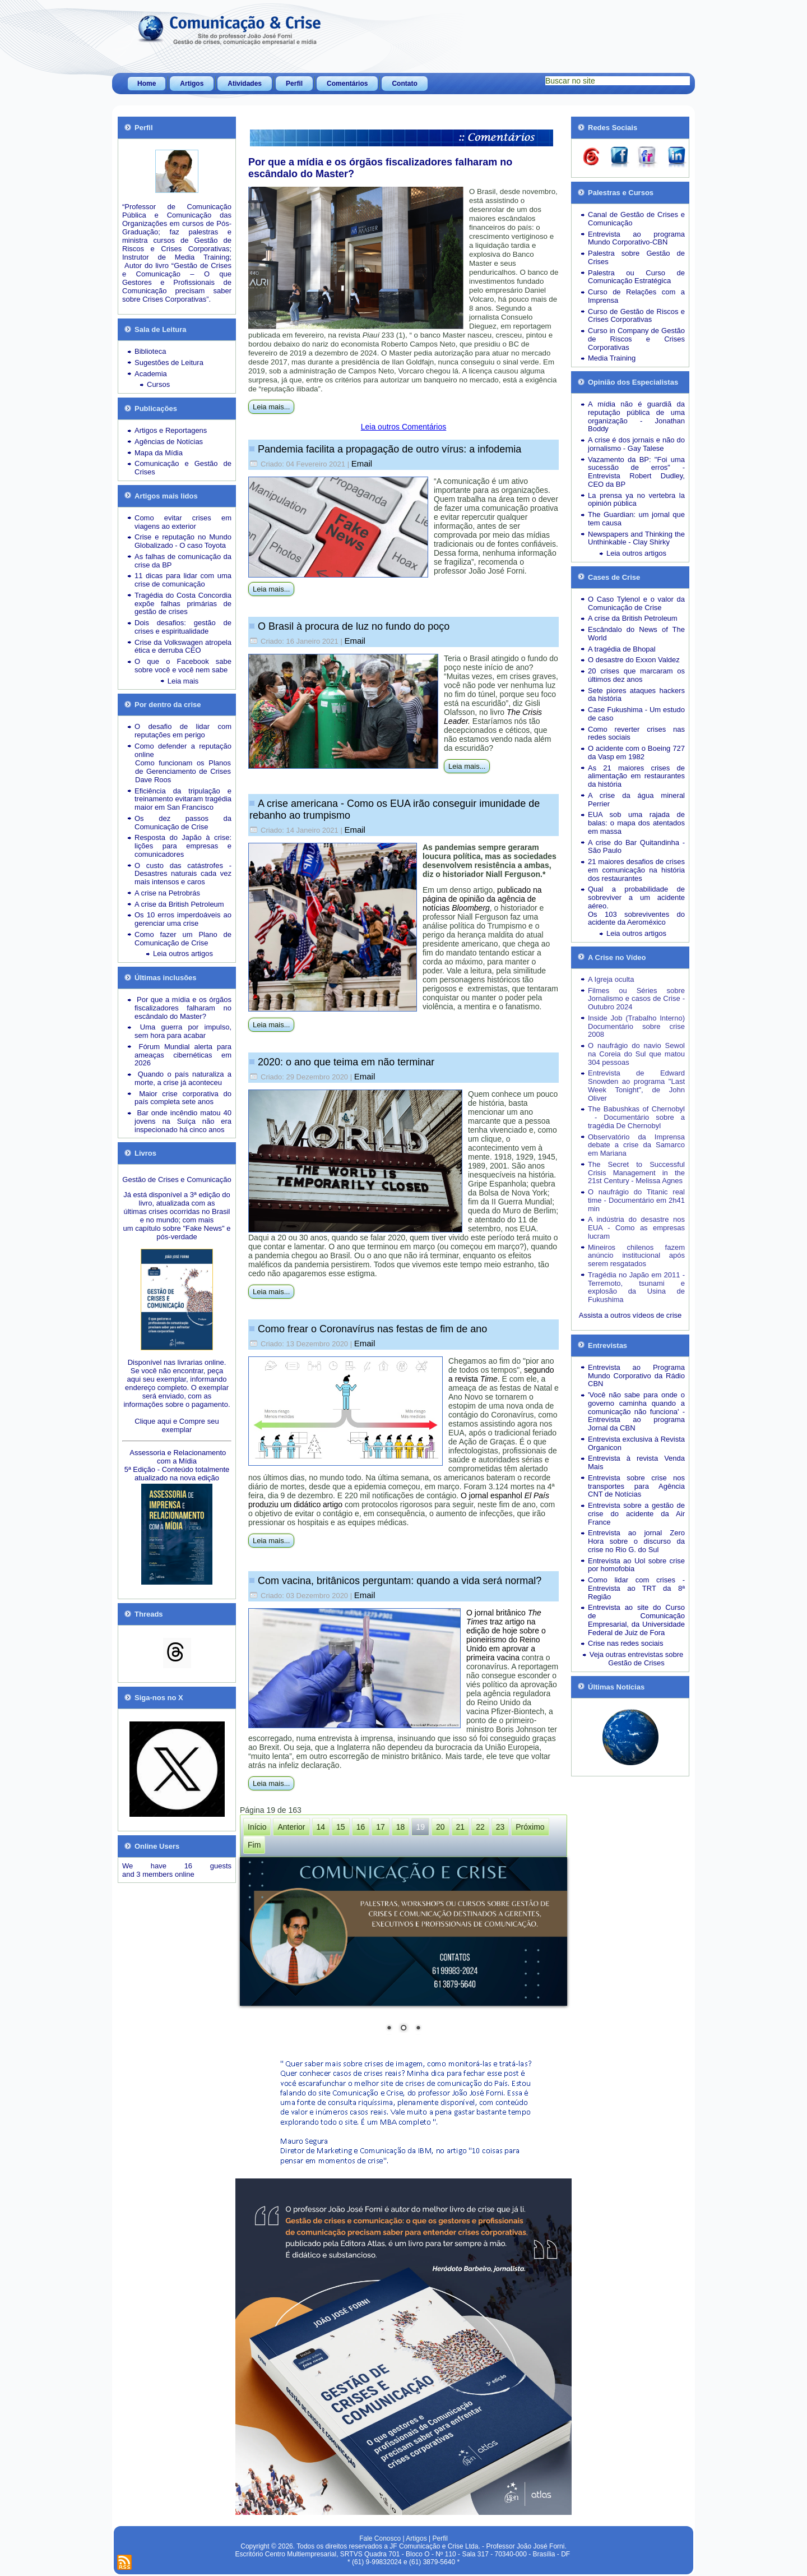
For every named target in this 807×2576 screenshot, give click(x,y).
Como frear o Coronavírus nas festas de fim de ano (372, 1329)
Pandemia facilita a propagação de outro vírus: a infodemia (389, 449)
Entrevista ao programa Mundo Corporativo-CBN (636, 238)
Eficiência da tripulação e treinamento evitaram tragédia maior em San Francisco (182, 799)
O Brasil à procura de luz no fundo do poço (353, 626)
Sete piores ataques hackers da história (636, 694)
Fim (254, 1844)
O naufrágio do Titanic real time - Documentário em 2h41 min (636, 1200)
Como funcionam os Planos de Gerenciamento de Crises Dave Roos (183, 771)
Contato (404, 83)
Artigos (191, 83)
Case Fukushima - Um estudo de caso (636, 713)
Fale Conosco (380, 2538)
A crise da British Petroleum (179, 904)
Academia (150, 374)
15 (340, 1826)
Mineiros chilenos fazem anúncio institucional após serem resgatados (636, 1255)
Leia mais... (271, 407)
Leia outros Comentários (404, 426)
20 (440, 1826)
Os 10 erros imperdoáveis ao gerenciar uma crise (182, 919)
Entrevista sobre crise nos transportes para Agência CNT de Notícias (636, 1486)
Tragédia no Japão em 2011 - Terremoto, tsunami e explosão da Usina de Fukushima (636, 1287)
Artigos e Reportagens (170, 430)
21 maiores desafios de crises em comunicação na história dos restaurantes (636, 870)
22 (480, 1826)
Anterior (291, 1826)
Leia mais (183, 681)
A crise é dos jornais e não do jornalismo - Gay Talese (636, 444)
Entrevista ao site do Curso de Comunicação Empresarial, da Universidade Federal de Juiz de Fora (636, 1619)
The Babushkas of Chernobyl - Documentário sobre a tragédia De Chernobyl (636, 1117)
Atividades (245, 83)
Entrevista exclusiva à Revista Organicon (636, 1443)
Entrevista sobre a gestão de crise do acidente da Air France (636, 1513)
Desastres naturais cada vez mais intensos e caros (182, 877)
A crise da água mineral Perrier (636, 799)
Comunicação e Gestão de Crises (182, 467)
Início (257, 1826)
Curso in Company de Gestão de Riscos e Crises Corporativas (636, 339)
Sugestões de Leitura (168, 362)
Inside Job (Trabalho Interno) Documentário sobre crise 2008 (636, 1026)
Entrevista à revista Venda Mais (636, 1462)
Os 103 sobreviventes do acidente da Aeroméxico (636, 918)
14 (321, 1826)
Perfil (294, 83)
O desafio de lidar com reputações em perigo (182, 730)
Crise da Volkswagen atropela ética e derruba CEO (182, 646)
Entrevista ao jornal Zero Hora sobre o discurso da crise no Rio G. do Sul (636, 1541)
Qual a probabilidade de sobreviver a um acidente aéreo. (636, 897)
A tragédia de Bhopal (622, 649)
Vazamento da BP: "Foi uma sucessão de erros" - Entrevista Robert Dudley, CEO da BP (636, 471)
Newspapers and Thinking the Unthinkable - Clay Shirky (636, 538)
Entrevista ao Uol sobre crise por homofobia (636, 1565)
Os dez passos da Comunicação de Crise (182, 822)
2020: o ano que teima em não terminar (346, 1062)
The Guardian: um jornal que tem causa (636, 518)
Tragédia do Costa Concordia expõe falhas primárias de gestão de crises (182, 603)
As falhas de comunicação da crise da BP (182, 560)
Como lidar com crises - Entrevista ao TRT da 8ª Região (636, 1588)
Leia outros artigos (183, 953)
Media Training (612, 358)
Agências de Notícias (168, 441)
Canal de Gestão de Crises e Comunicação (636, 218)
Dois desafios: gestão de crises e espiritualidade (182, 626)
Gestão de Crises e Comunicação (176, 1179)
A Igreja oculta (611, 979)
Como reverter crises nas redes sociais (636, 733)
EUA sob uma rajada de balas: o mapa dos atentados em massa (636, 822)
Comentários (347, 83)
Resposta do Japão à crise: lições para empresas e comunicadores (182, 845)
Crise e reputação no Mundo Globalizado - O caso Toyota (182, 541)
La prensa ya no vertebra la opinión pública (636, 499)
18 (400, 1826)
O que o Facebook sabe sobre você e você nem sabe (182, 665)
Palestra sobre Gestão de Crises (636, 257)
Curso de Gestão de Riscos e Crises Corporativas (636, 315)
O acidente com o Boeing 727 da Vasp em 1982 (636, 752)
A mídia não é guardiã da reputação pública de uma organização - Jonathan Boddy (636, 416)
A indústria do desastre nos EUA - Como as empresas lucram (636, 1227)
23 (500, 1826)
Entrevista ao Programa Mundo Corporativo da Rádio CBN (636, 1375)
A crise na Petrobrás (167, 893)
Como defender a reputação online (182, 750)
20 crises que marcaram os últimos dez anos (636, 675)
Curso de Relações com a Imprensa (636, 296)
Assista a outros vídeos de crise (630, 1315)
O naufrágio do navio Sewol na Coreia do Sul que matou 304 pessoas (636, 1054)
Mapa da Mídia (158, 453)
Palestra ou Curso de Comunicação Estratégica (636, 277)
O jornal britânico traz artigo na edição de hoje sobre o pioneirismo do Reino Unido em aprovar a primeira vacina (506, 1635)
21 (460, 1826)
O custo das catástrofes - (182, 865)
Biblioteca (150, 351)
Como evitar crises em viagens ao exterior (182, 522)
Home (146, 83)
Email (362, 463)
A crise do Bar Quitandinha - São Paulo (636, 846)
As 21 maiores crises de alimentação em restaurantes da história (636, 776)
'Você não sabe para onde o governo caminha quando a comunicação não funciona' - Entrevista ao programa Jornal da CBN (636, 1411)
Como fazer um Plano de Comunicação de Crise (182, 938)
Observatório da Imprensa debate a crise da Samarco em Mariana (636, 1145)
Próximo (530, 1826)
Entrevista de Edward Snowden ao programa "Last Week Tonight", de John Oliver (636, 1085)
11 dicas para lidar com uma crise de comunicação (182, 579)
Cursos (158, 384)
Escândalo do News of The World (636, 633)
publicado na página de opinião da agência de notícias (482, 898)
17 (380, 1826)
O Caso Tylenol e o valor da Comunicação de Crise (636, 603)
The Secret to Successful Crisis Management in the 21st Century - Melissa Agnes (636, 1172)
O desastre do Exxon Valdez (634, 659)
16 (360, 1826)
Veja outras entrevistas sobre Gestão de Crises (637, 1658)
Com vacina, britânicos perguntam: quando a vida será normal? (399, 1580)
